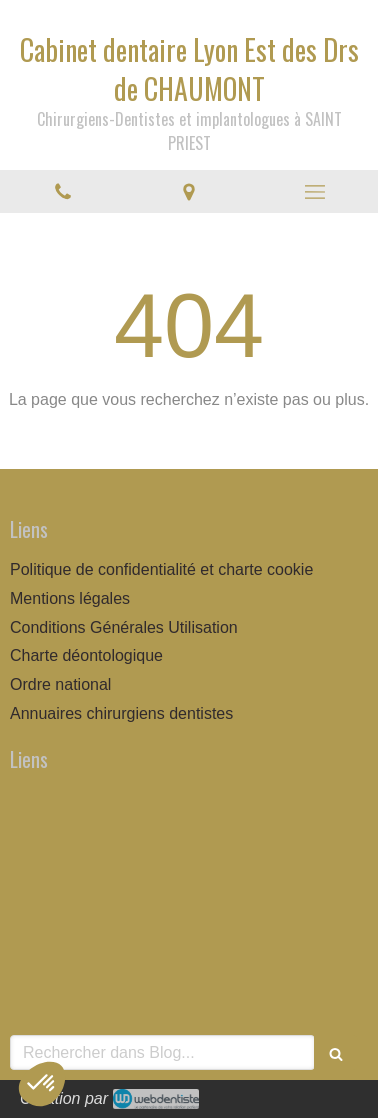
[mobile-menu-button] (315, 192)
